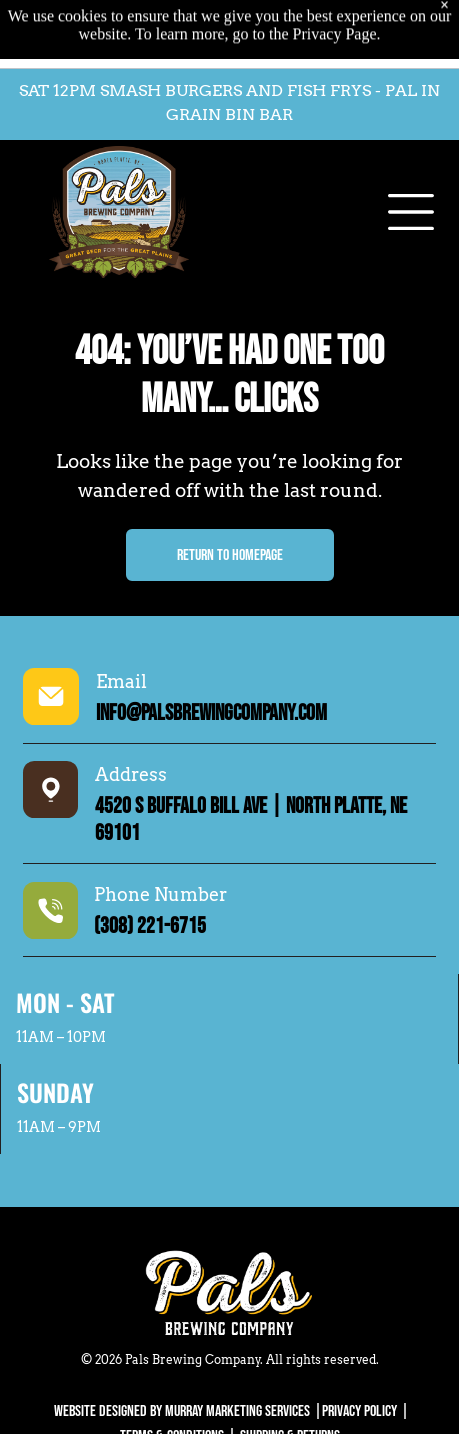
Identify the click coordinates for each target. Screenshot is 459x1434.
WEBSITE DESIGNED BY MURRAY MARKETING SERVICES (182, 1411)
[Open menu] (411, 172)
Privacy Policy (359, 1411)
